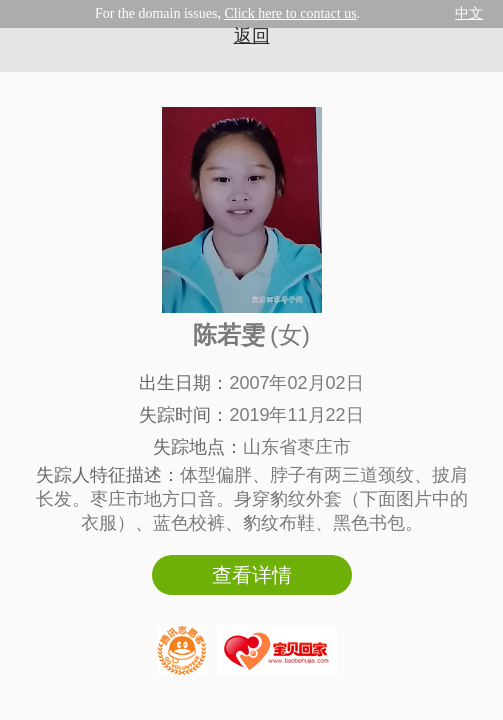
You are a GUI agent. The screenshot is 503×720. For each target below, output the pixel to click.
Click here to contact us (290, 13)
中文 (469, 13)
